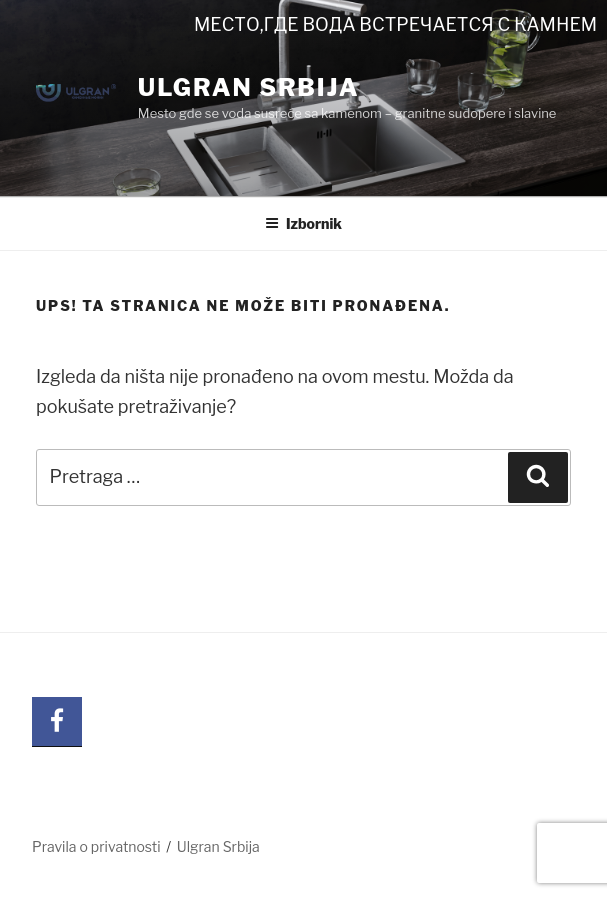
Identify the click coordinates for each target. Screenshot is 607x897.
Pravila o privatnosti (96, 846)
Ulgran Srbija (249, 87)
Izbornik (303, 223)
